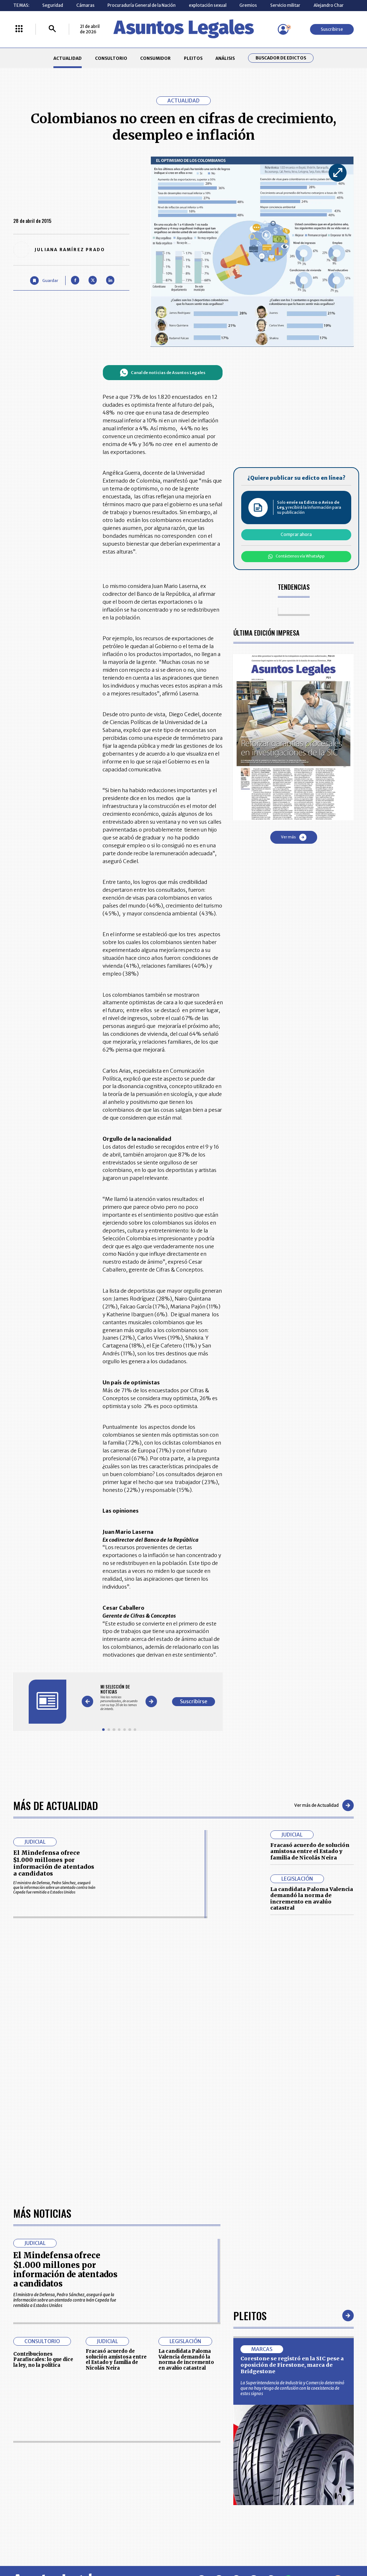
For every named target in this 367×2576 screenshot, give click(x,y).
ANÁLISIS (225, 58)
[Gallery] (119, 1697)
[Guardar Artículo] (44, 280)
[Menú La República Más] (19, 29)
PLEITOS (193, 58)
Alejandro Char (329, 5)
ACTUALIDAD (67, 58)
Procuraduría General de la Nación (142, 5)
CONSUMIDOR (155, 58)
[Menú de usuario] (283, 29)
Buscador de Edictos (281, 58)
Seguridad (52, 5)
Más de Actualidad (55, 1805)
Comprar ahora (296, 534)
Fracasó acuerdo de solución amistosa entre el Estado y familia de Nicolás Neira (309, 1851)
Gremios (248, 5)
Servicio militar (285, 5)
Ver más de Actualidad (324, 1805)
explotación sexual (208, 5)
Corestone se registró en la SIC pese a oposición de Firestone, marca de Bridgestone (292, 2364)
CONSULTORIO (111, 58)
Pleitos (250, 2315)
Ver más (293, 837)
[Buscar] (52, 29)
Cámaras (85, 5)
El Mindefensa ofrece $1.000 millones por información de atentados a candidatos (53, 1863)
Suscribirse (332, 29)
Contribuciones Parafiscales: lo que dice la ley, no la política (43, 2360)
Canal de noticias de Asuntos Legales (162, 373)
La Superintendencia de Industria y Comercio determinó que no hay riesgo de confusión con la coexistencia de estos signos (292, 2388)
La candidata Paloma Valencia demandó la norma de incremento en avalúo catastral (311, 1898)
